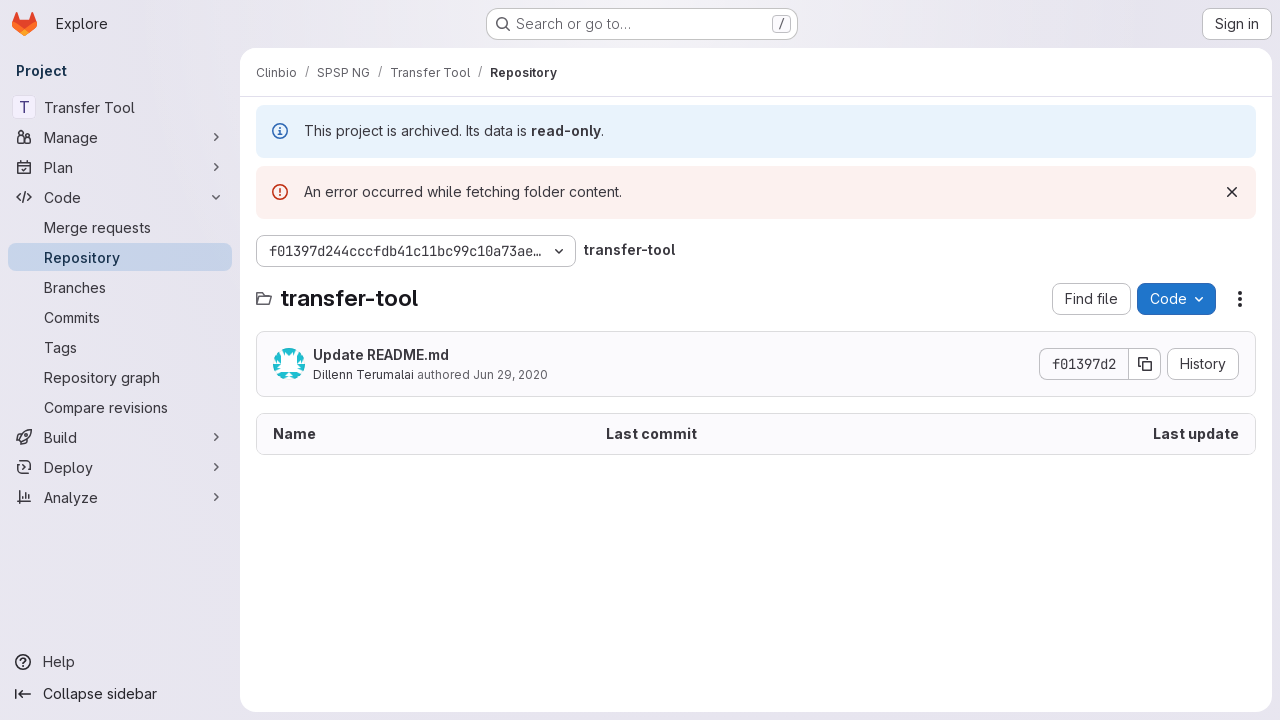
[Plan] (120, 167)
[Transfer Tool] (120, 107)
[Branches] (120, 287)
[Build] (120, 437)
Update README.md (381, 354)
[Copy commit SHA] (1145, 364)
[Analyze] (120, 497)
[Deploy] (120, 467)
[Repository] (120, 257)
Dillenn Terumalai (363, 374)
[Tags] (120, 347)
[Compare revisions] (120, 407)
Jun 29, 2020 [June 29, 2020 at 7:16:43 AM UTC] (510, 374)
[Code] (120, 197)
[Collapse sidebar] (120, 694)
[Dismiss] (1232, 192)
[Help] (120, 662)
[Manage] (120, 137)
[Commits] (120, 317)
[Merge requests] (120, 227)
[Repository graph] (120, 377)
